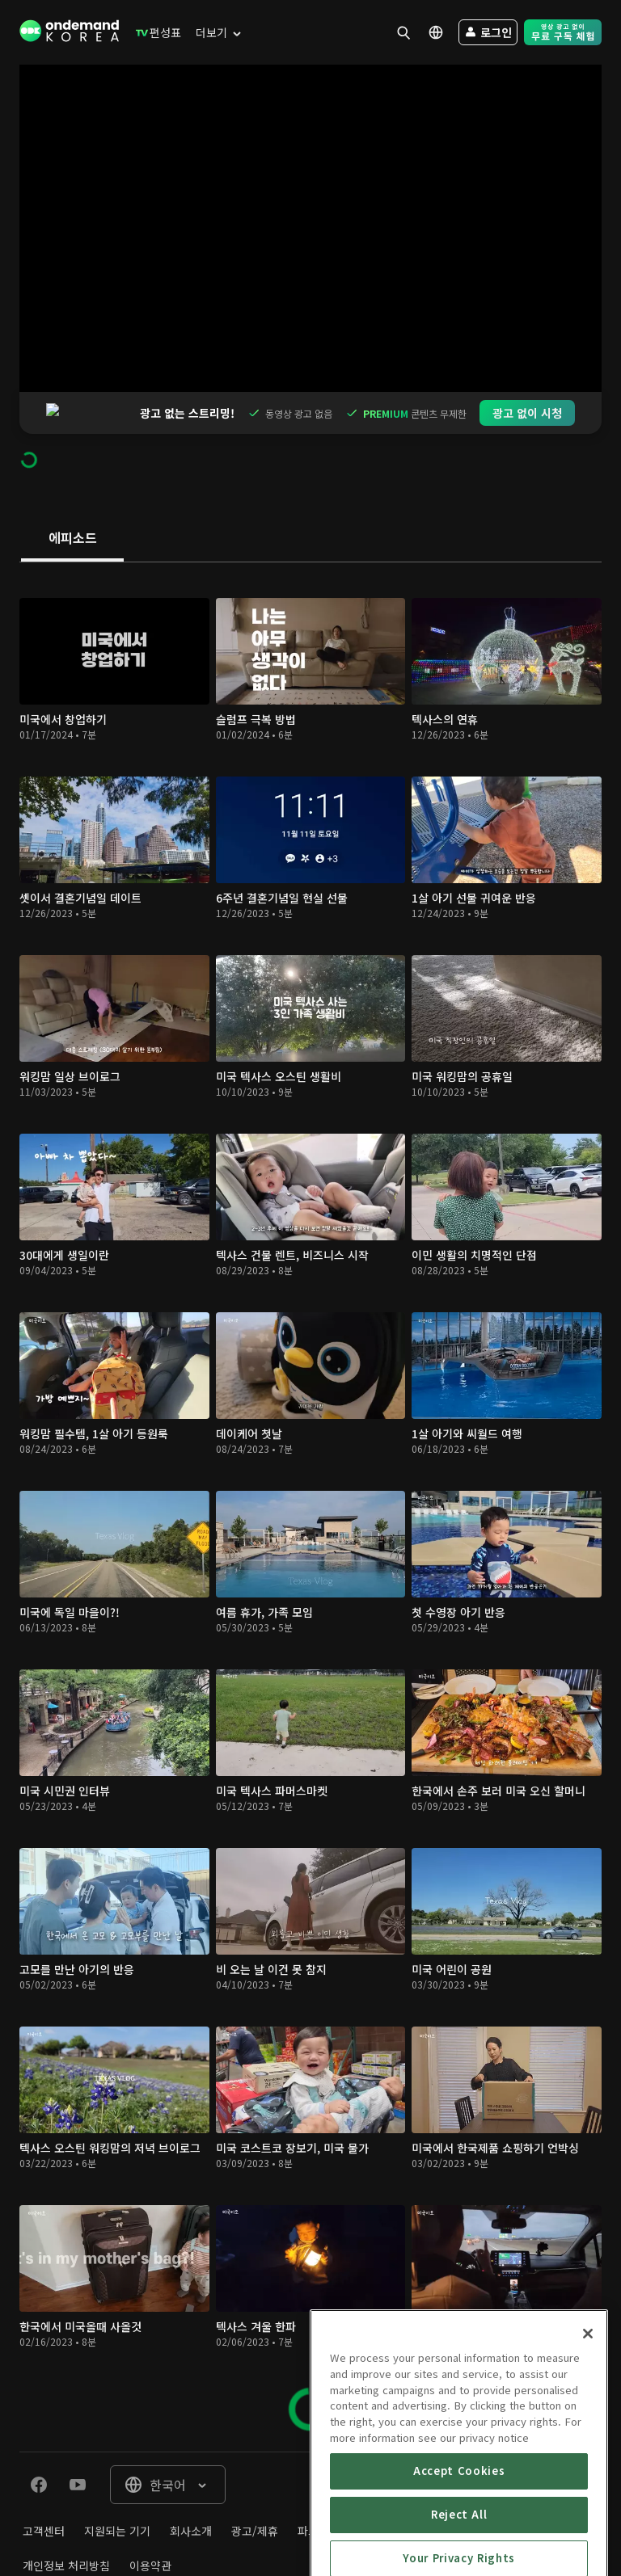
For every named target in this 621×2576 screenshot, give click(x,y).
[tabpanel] (310, 1465)
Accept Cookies (459, 2542)
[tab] (72, 497)
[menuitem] (155, 32)
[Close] (588, 2405)
